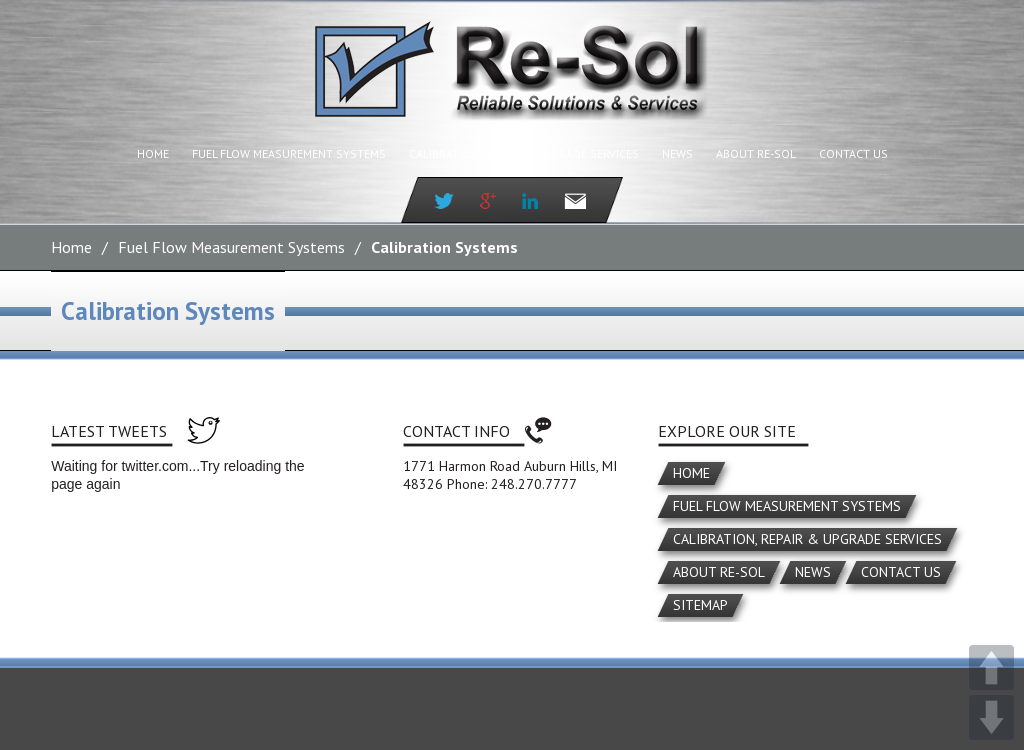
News (677, 153)
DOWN (991, 717)
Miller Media (616, 649)
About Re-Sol (756, 153)
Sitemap (700, 605)
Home (153, 153)
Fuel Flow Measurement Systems (289, 153)
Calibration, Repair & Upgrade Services (524, 153)
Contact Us (853, 153)
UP (991, 667)
